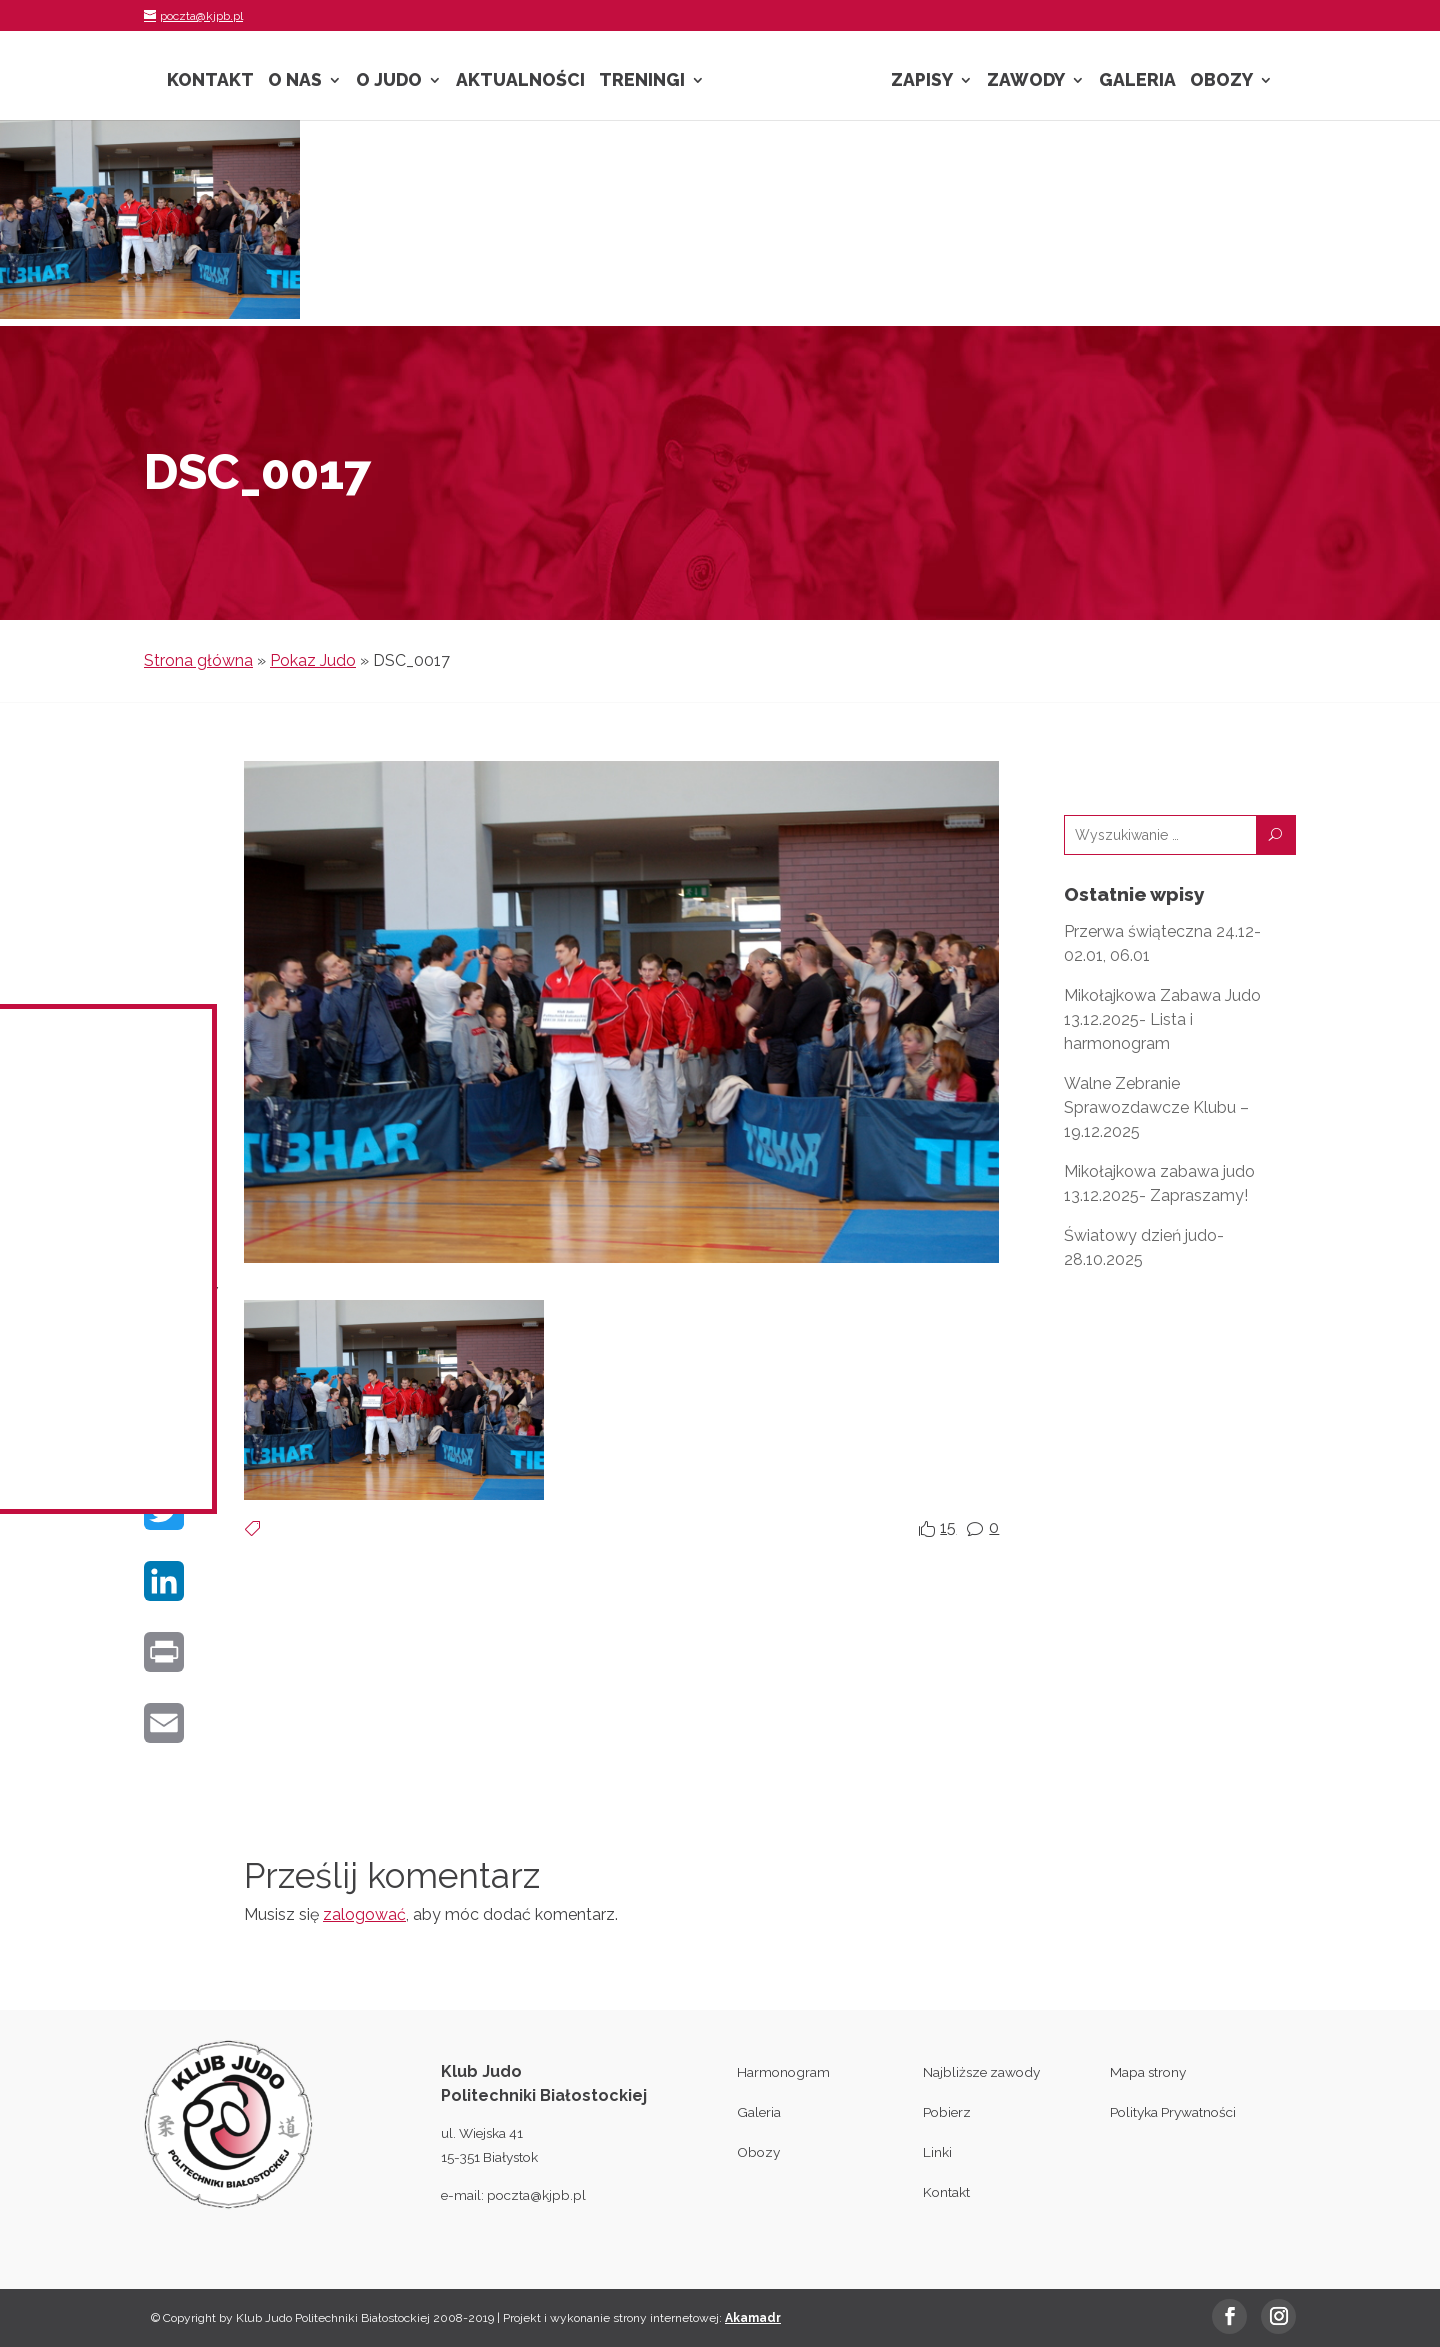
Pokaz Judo (313, 660)
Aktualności (520, 81)
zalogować (364, 1914)
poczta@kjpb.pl (536, 2195)
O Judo (389, 81)
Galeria (1137, 81)
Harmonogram (783, 2072)
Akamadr (753, 2318)
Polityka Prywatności (1173, 2112)
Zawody (1026, 81)
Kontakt (210, 81)
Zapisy (922, 81)
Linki (937, 2152)
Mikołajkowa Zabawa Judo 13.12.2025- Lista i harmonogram (1162, 1019)
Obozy (1221, 81)
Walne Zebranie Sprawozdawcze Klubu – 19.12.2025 (1156, 1107)
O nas (295, 81)
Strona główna (198, 660)
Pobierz (947, 2112)
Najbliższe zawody (981, 2072)
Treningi (642, 81)
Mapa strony (1148, 2072)
